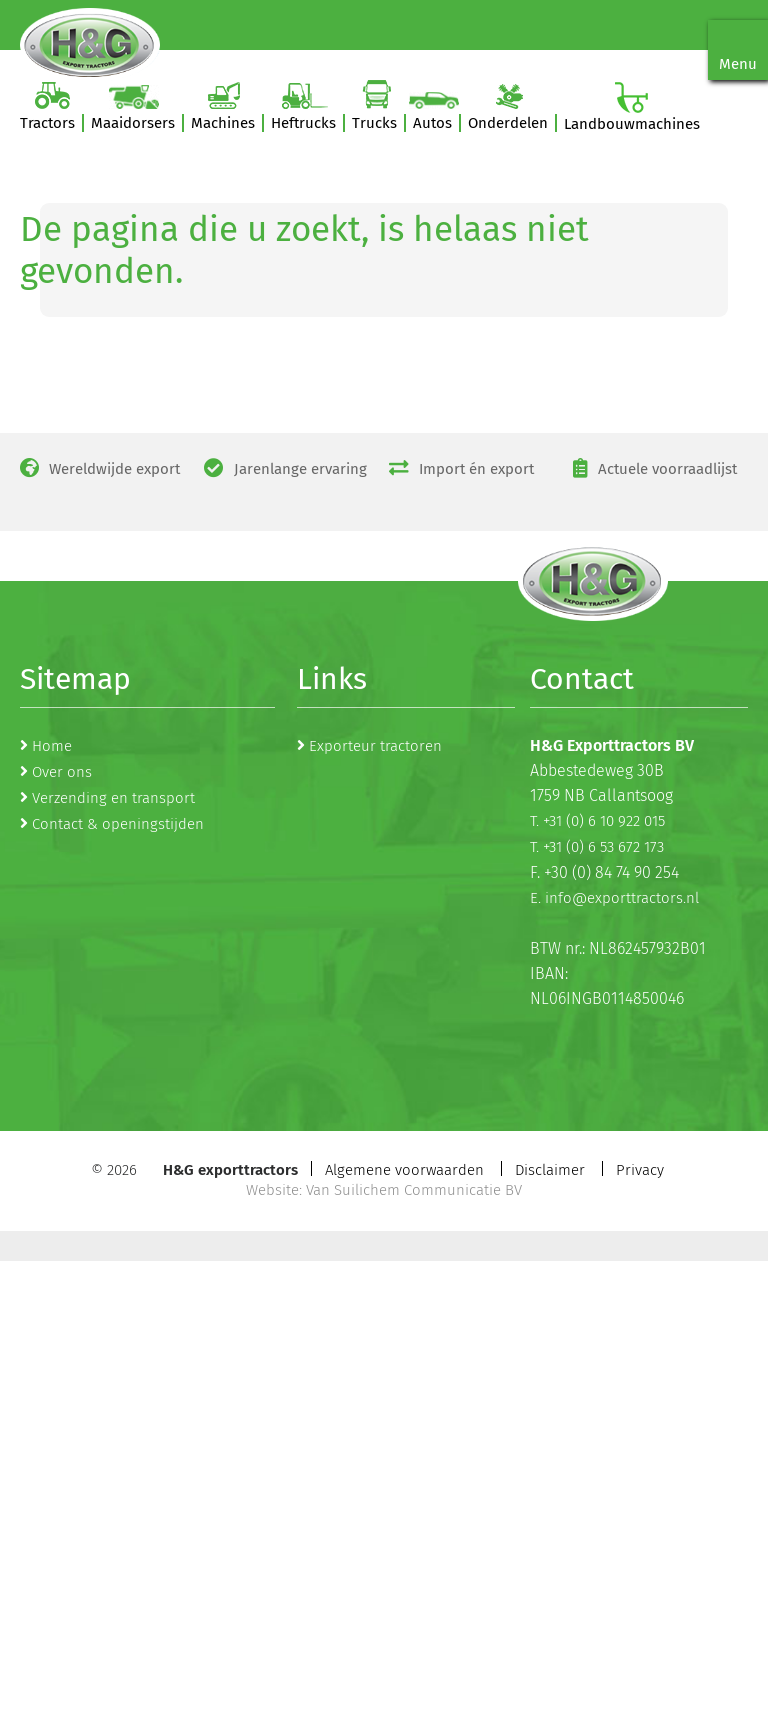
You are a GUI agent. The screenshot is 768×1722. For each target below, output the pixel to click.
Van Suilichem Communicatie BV (414, 1190)
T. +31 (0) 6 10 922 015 (597, 821)
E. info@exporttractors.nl (614, 898)
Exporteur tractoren (375, 746)
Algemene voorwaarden (404, 1170)
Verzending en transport (113, 798)
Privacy (640, 1170)
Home (52, 746)
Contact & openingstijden (118, 824)
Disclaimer (550, 1170)
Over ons (62, 772)
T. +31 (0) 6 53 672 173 (597, 847)
